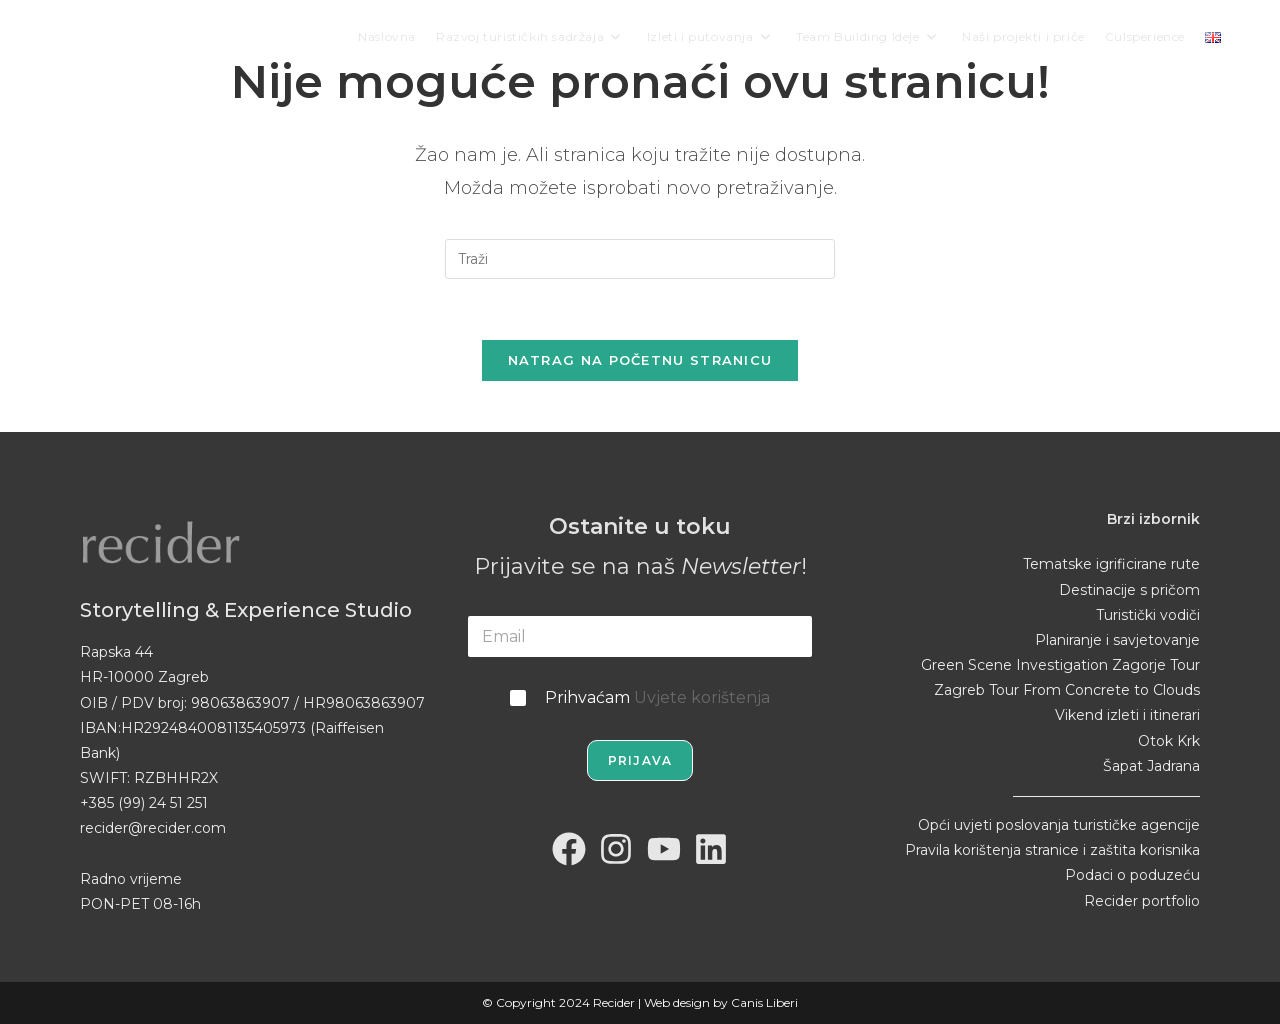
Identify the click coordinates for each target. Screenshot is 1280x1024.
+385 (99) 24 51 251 (144, 803)
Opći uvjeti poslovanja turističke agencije (1059, 825)
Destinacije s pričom (1129, 590)
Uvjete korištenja (702, 697)
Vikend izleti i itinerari (1127, 715)
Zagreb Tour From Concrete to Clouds (1067, 690)
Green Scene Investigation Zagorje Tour (1060, 665)
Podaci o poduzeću (1132, 875)
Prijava (640, 760)
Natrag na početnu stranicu (640, 360)
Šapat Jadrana (1151, 766)
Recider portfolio (1142, 901)
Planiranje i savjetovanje (1117, 640)
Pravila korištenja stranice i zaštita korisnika (1052, 850)
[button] (30, 993)
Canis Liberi (764, 1002)
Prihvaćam (657, 697)
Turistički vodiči (1148, 615)
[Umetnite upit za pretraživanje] (640, 259)
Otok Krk (1169, 741)
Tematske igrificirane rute (1111, 564)
